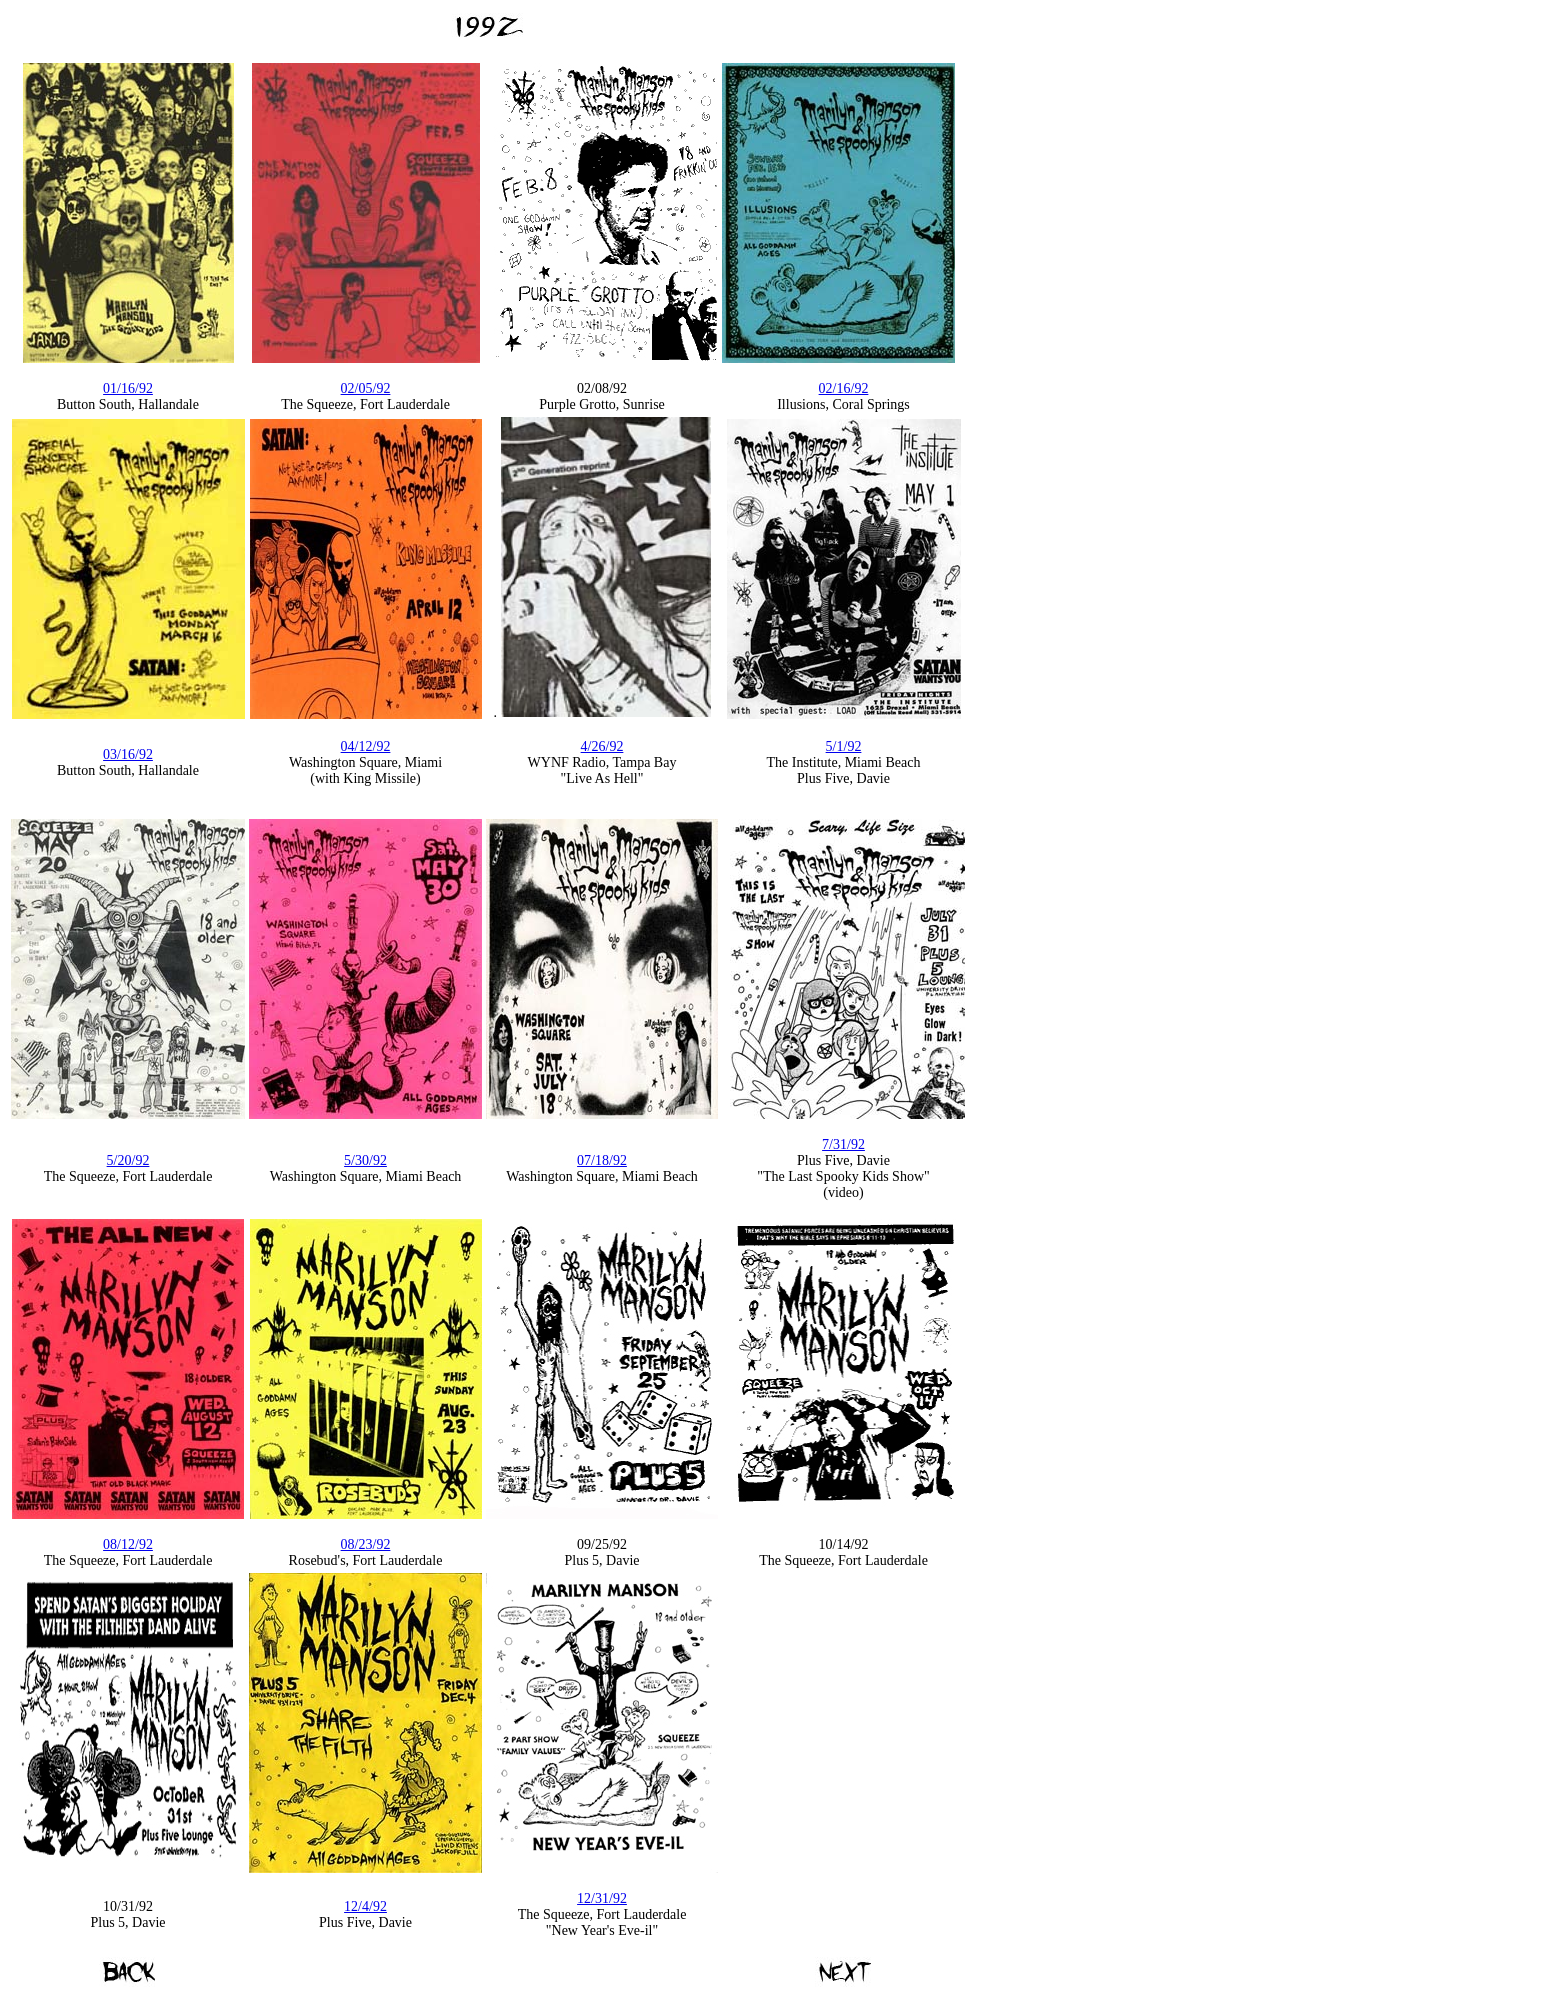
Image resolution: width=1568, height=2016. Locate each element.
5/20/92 (128, 1160)
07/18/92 (602, 1160)
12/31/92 (602, 1898)
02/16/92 (844, 388)
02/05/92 (366, 388)
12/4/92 (365, 1906)
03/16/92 (128, 754)
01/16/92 (128, 388)
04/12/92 (366, 746)
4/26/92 (602, 746)
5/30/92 (365, 1160)
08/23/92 (366, 1544)
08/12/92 (128, 1544)
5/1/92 (844, 746)
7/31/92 (843, 1144)
